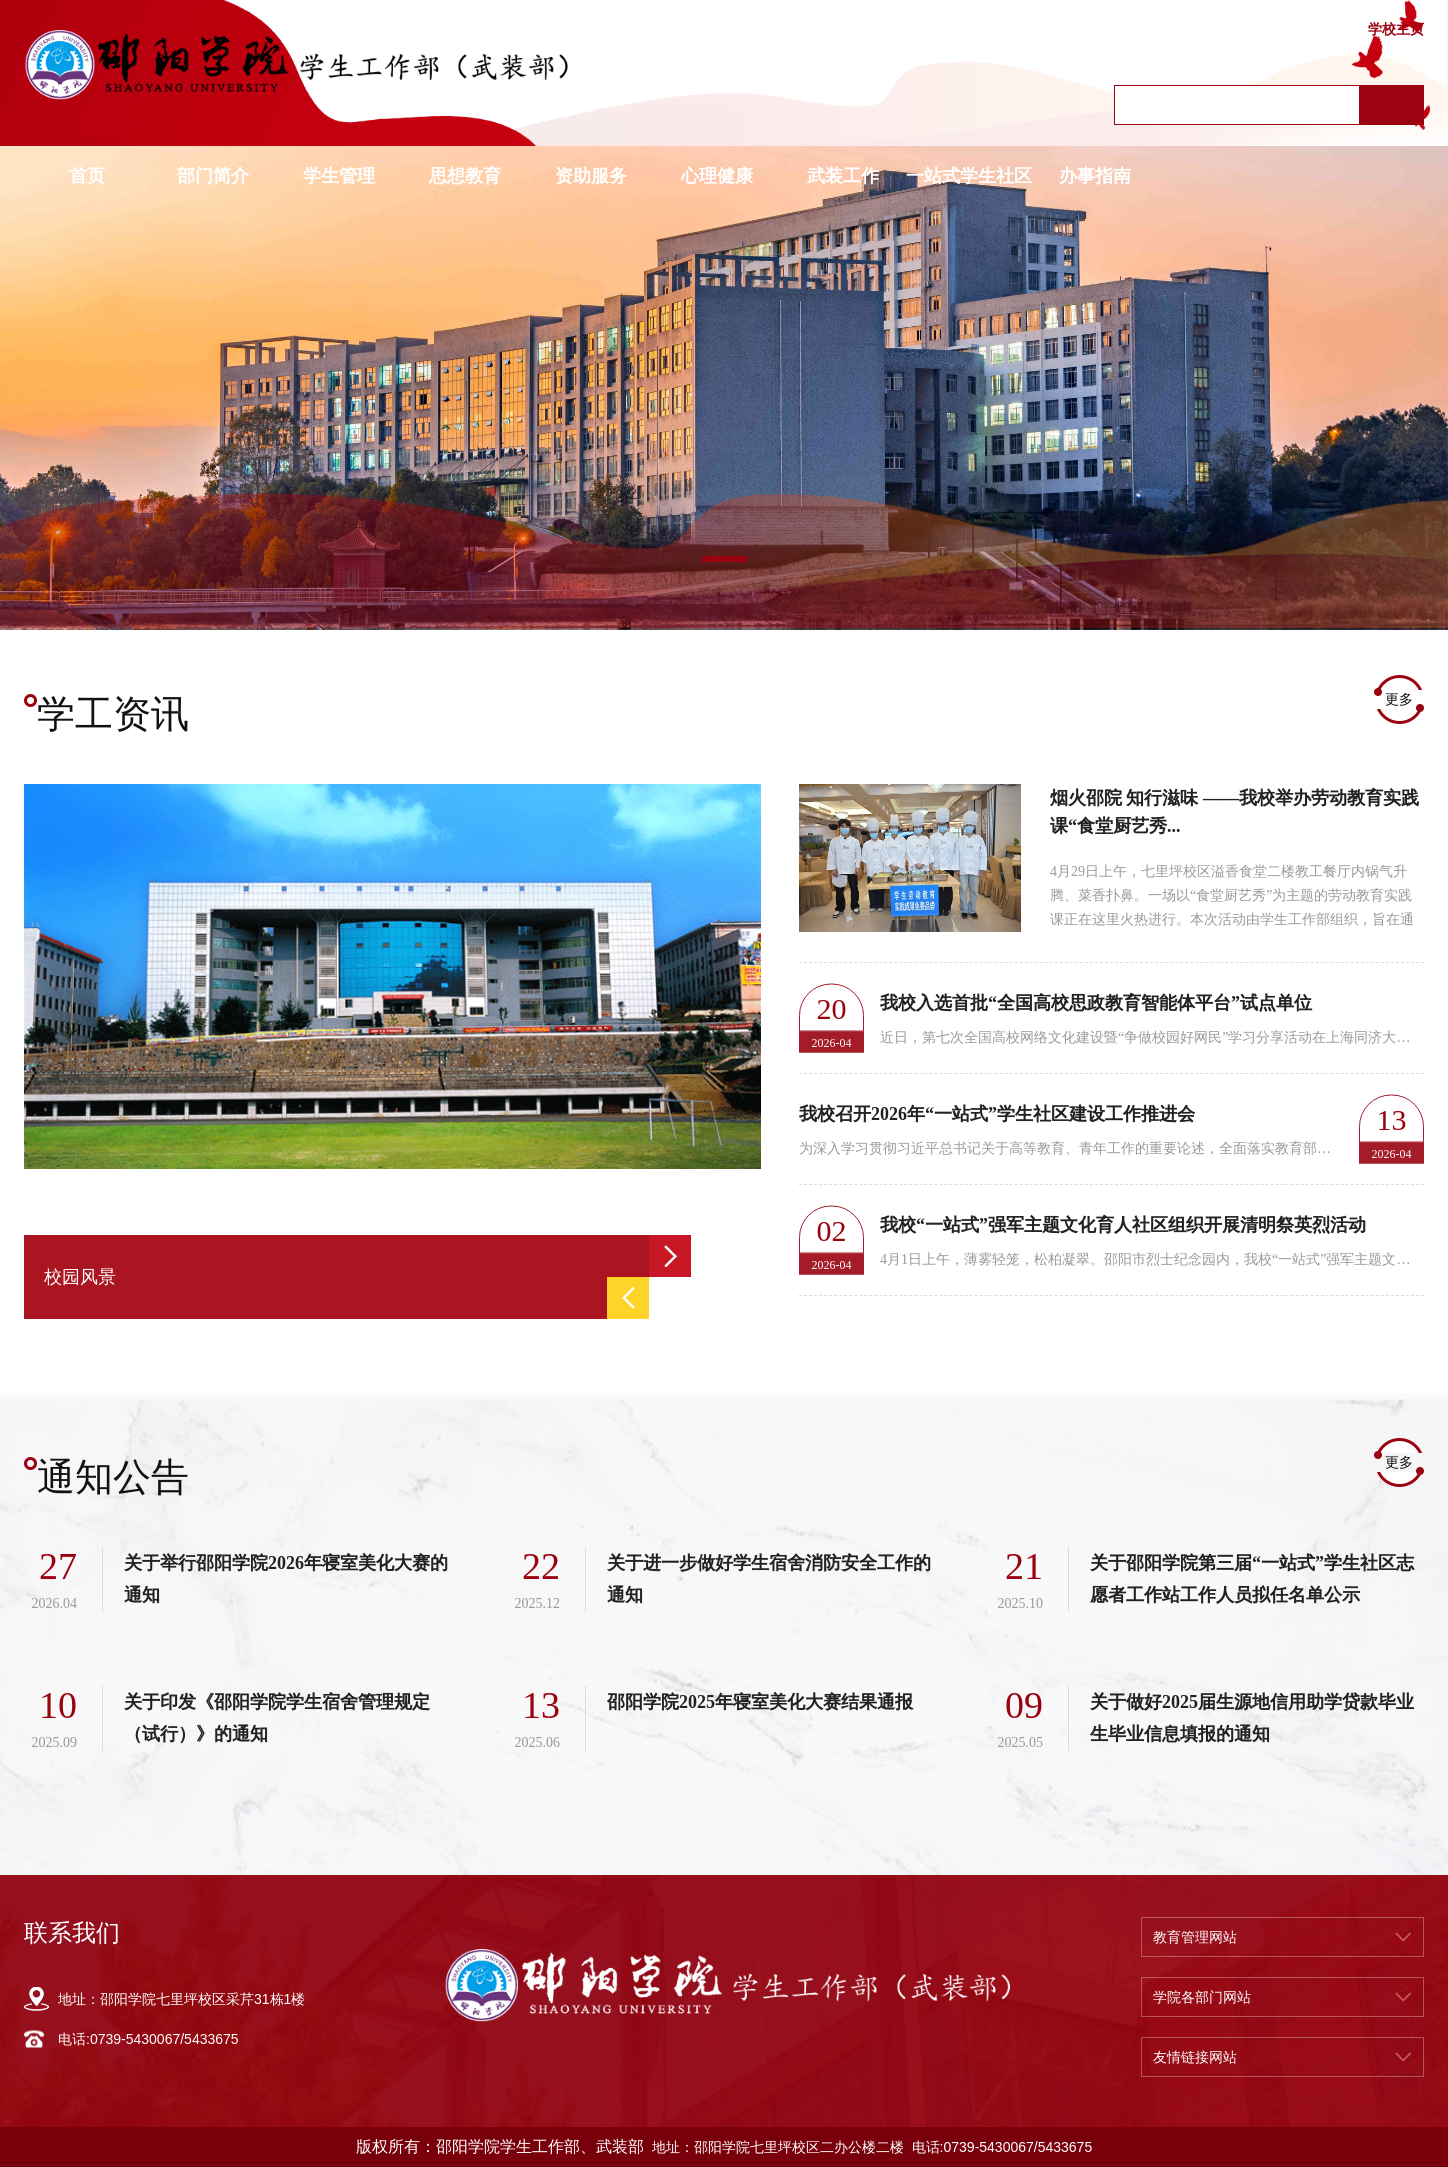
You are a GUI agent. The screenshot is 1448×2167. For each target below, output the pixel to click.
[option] (724, 388)
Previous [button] (628, 1298)
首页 (87, 176)
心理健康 (717, 176)
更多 (1399, 699)
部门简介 (213, 176)
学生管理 (339, 176)
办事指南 (1095, 176)
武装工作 (843, 176)
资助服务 (591, 176)
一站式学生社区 (969, 176)
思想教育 (465, 176)
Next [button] (670, 1256)
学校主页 (1396, 29)
